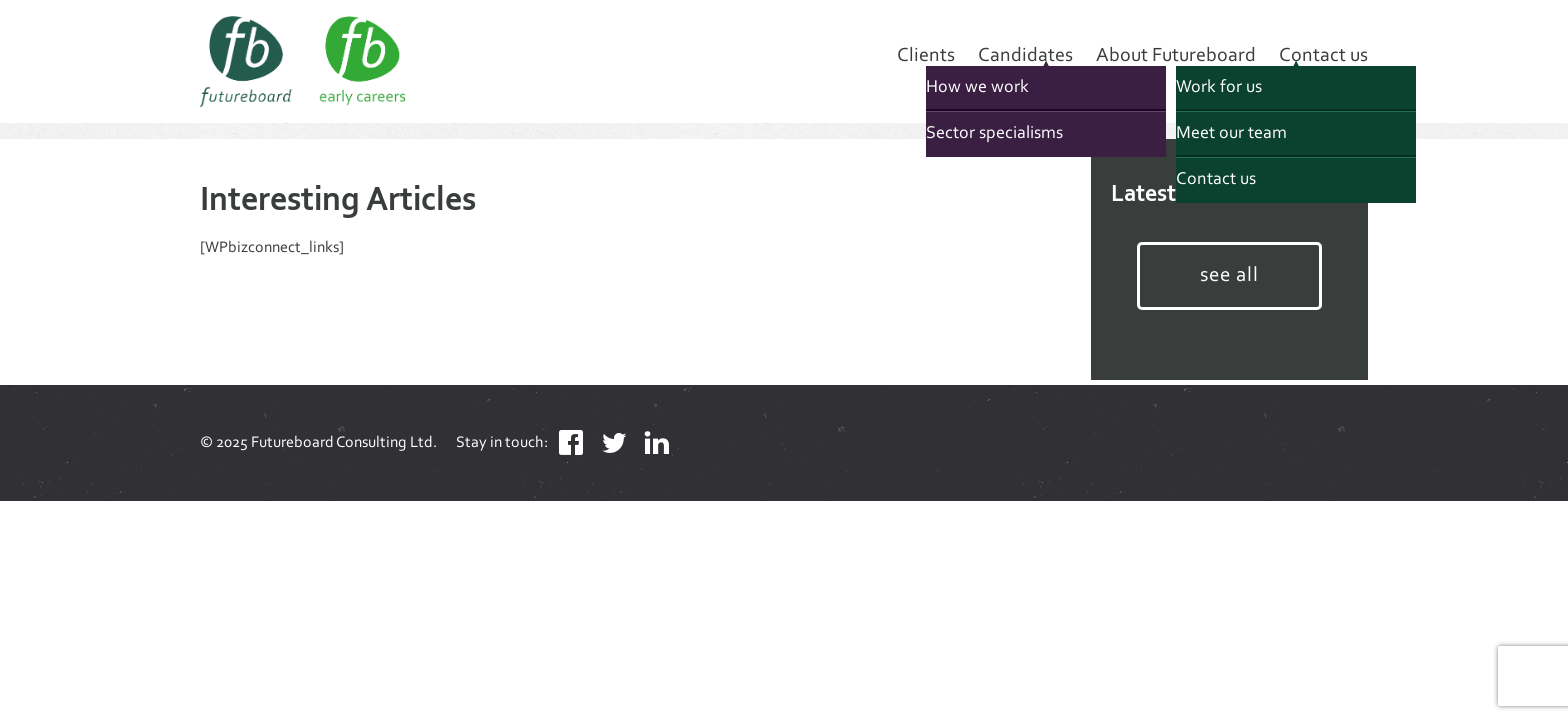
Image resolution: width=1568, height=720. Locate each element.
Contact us (1323, 56)
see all (1229, 275)
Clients (926, 56)
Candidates (1025, 56)
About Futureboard (1176, 56)
